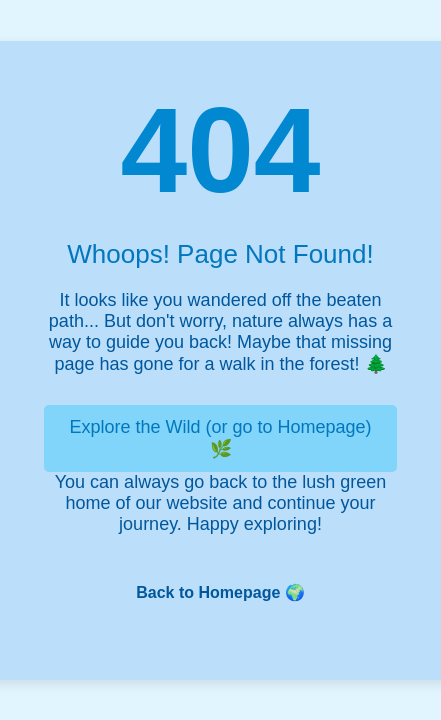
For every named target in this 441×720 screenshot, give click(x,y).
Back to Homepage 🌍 (220, 592)
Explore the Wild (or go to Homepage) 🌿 (220, 438)
